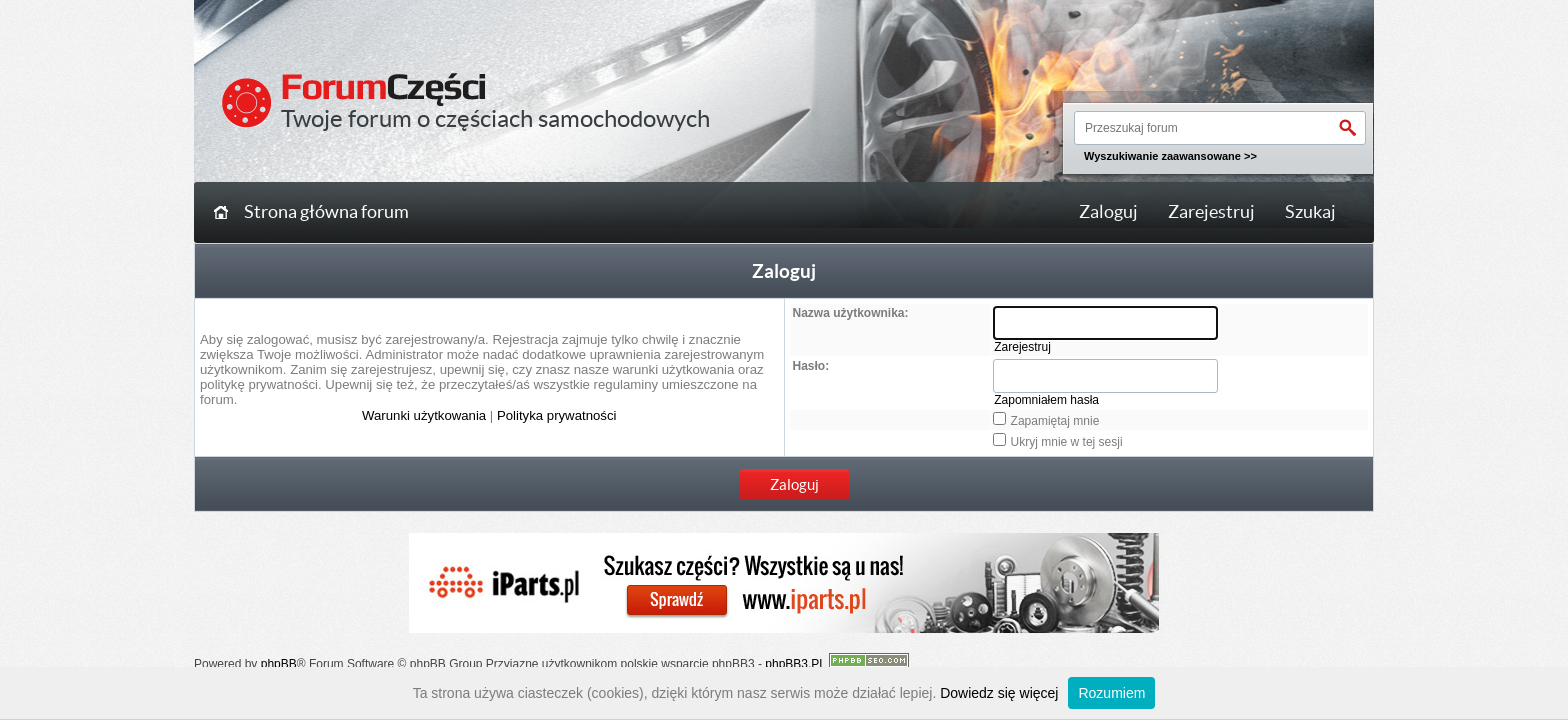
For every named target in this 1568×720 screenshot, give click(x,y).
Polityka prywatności (556, 415)
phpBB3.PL (795, 664)
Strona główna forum (326, 212)
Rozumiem (1111, 693)
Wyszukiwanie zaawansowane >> (1170, 156)
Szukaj (1310, 212)
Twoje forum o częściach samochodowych (495, 118)
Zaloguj (1108, 212)
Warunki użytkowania (424, 415)
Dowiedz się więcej (999, 693)
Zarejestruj (1211, 212)
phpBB (279, 664)
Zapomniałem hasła (1046, 400)
